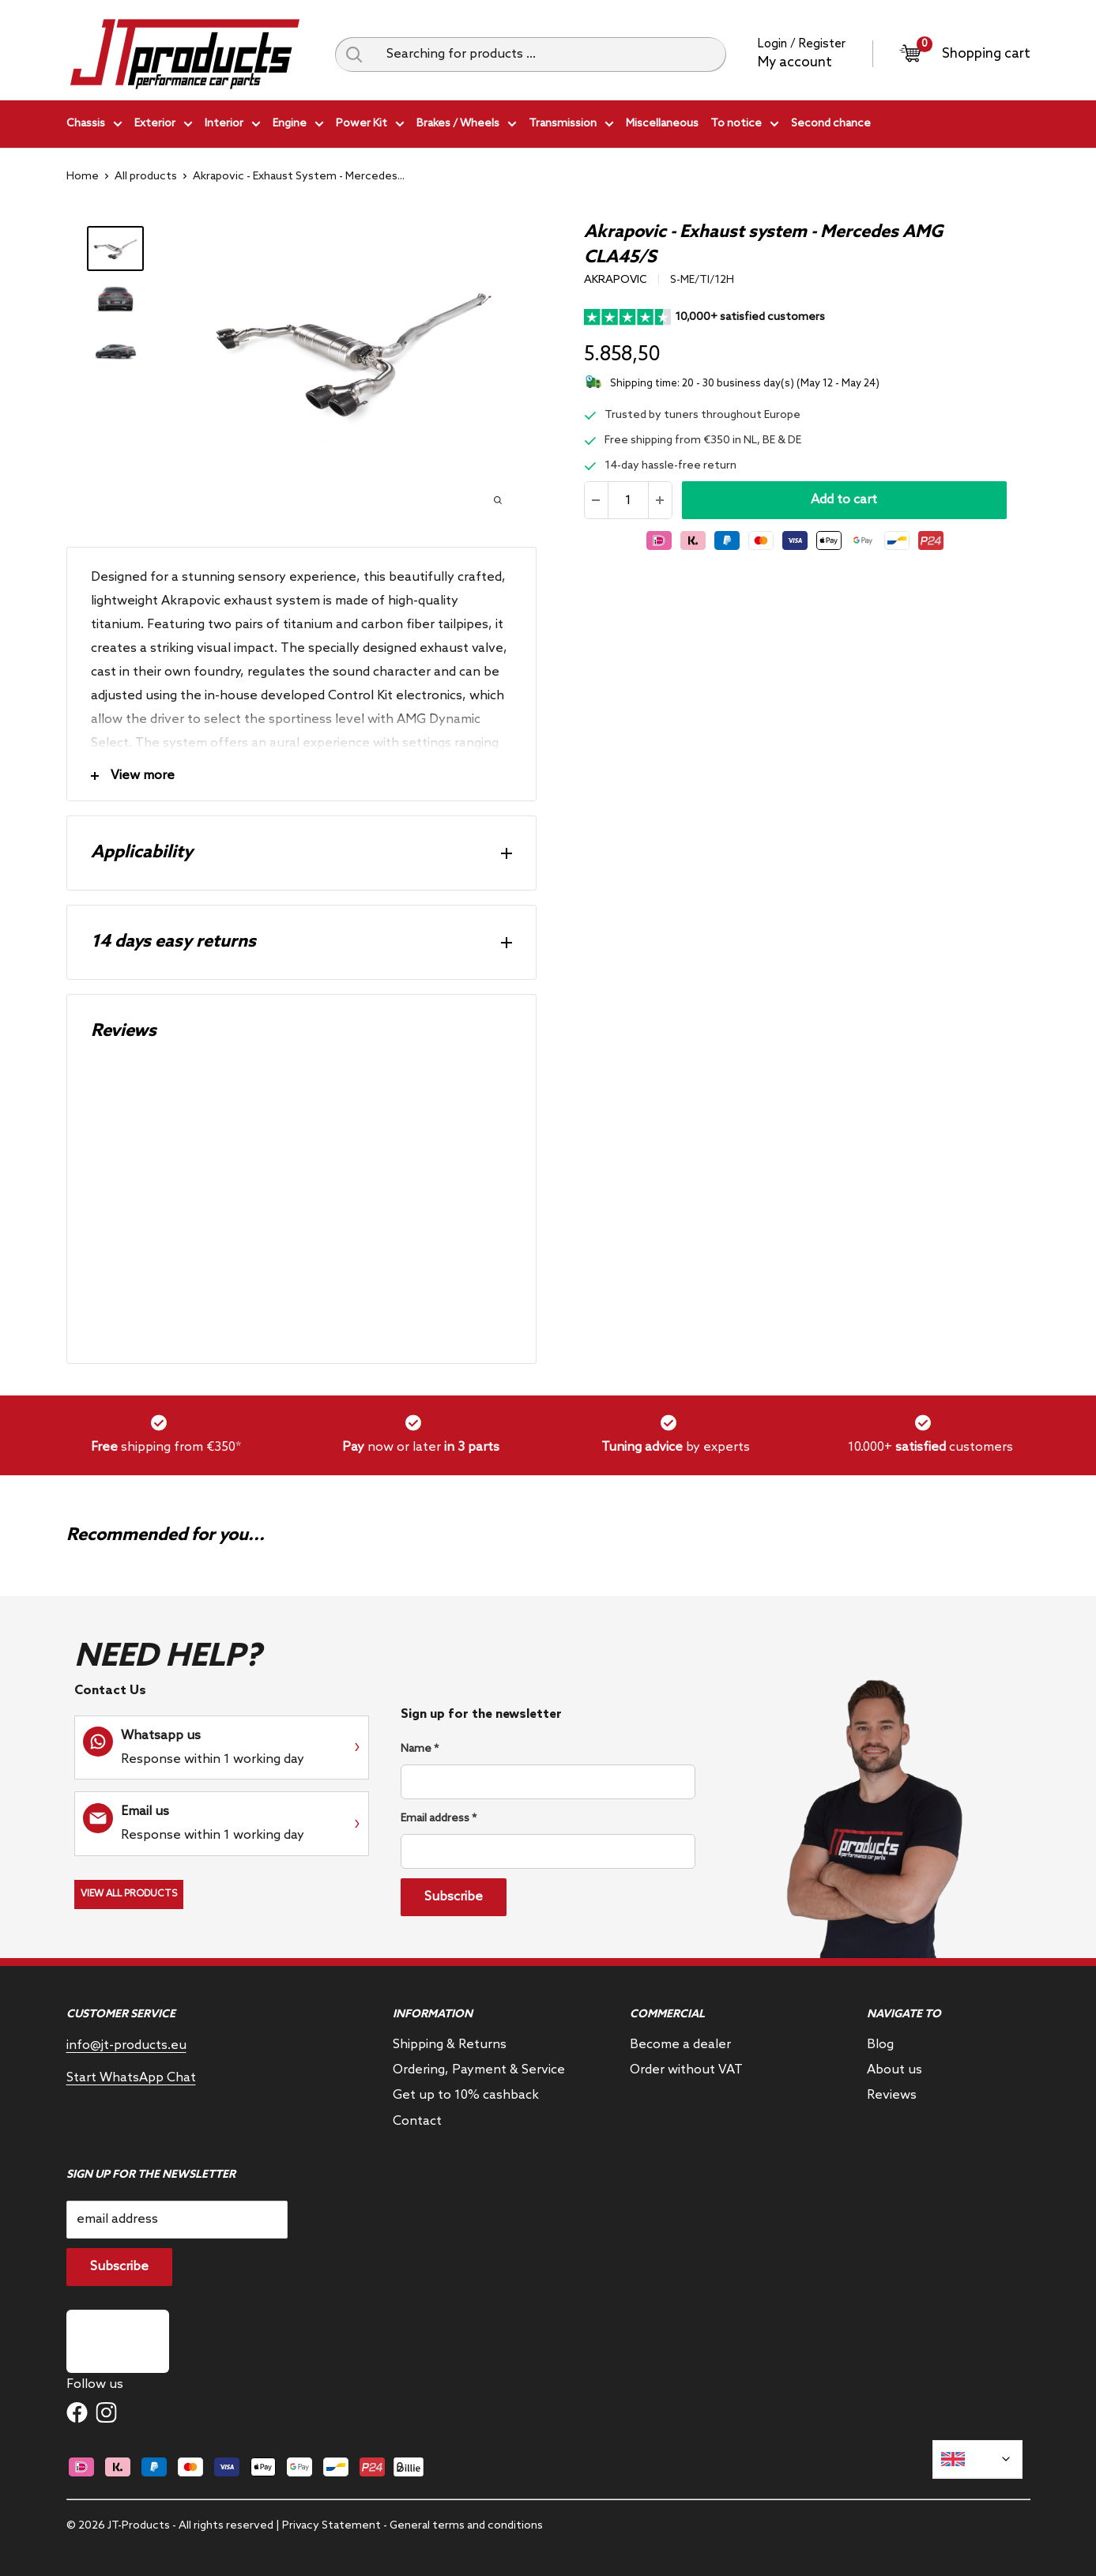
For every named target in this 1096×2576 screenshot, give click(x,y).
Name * (420, 1749)
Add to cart (844, 499)
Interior (233, 125)
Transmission (571, 125)
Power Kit (370, 125)
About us (894, 2069)
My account (795, 63)
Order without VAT (686, 2069)
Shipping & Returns (450, 2044)
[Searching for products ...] (550, 54)
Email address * (438, 1818)
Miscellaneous (662, 123)
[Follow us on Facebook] (77, 2412)
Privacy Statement (331, 2526)
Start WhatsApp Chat (131, 2077)
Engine (298, 125)
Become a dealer (680, 2044)
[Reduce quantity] (596, 500)
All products (146, 176)
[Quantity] (628, 500)
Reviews (892, 2095)
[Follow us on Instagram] (106, 2412)
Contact (417, 2121)
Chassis (94, 125)
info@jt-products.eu (126, 2045)
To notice (744, 125)
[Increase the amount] (660, 500)
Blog (880, 2044)
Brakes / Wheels (466, 125)
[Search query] (355, 54)
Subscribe (453, 1896)
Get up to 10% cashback (466, 2095)
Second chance (831, 123)
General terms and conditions (466, 2526)
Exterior (163, 125)
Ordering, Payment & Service (479, 2069)
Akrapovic (615, 280)
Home (82, 176)
